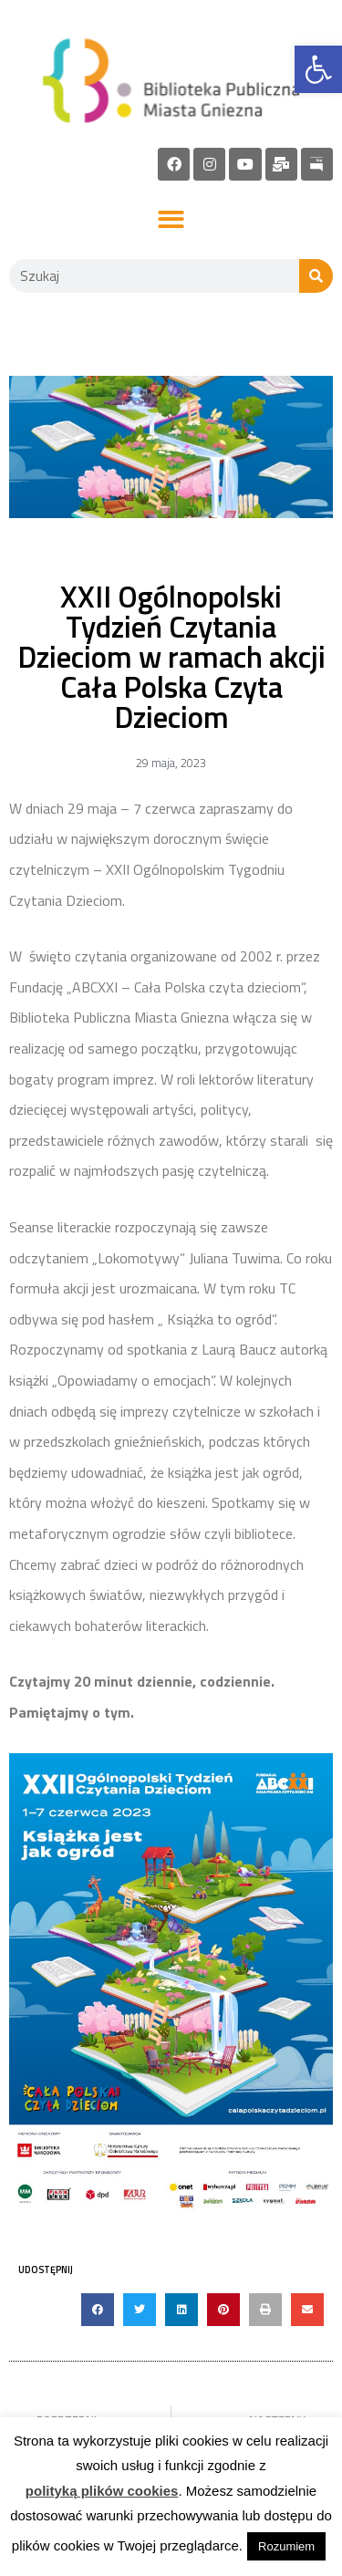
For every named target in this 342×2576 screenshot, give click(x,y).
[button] (171, 220)
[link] (318, 69)
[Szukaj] (316, 276)
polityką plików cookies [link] (102, 2490)
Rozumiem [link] (286, 2546)
